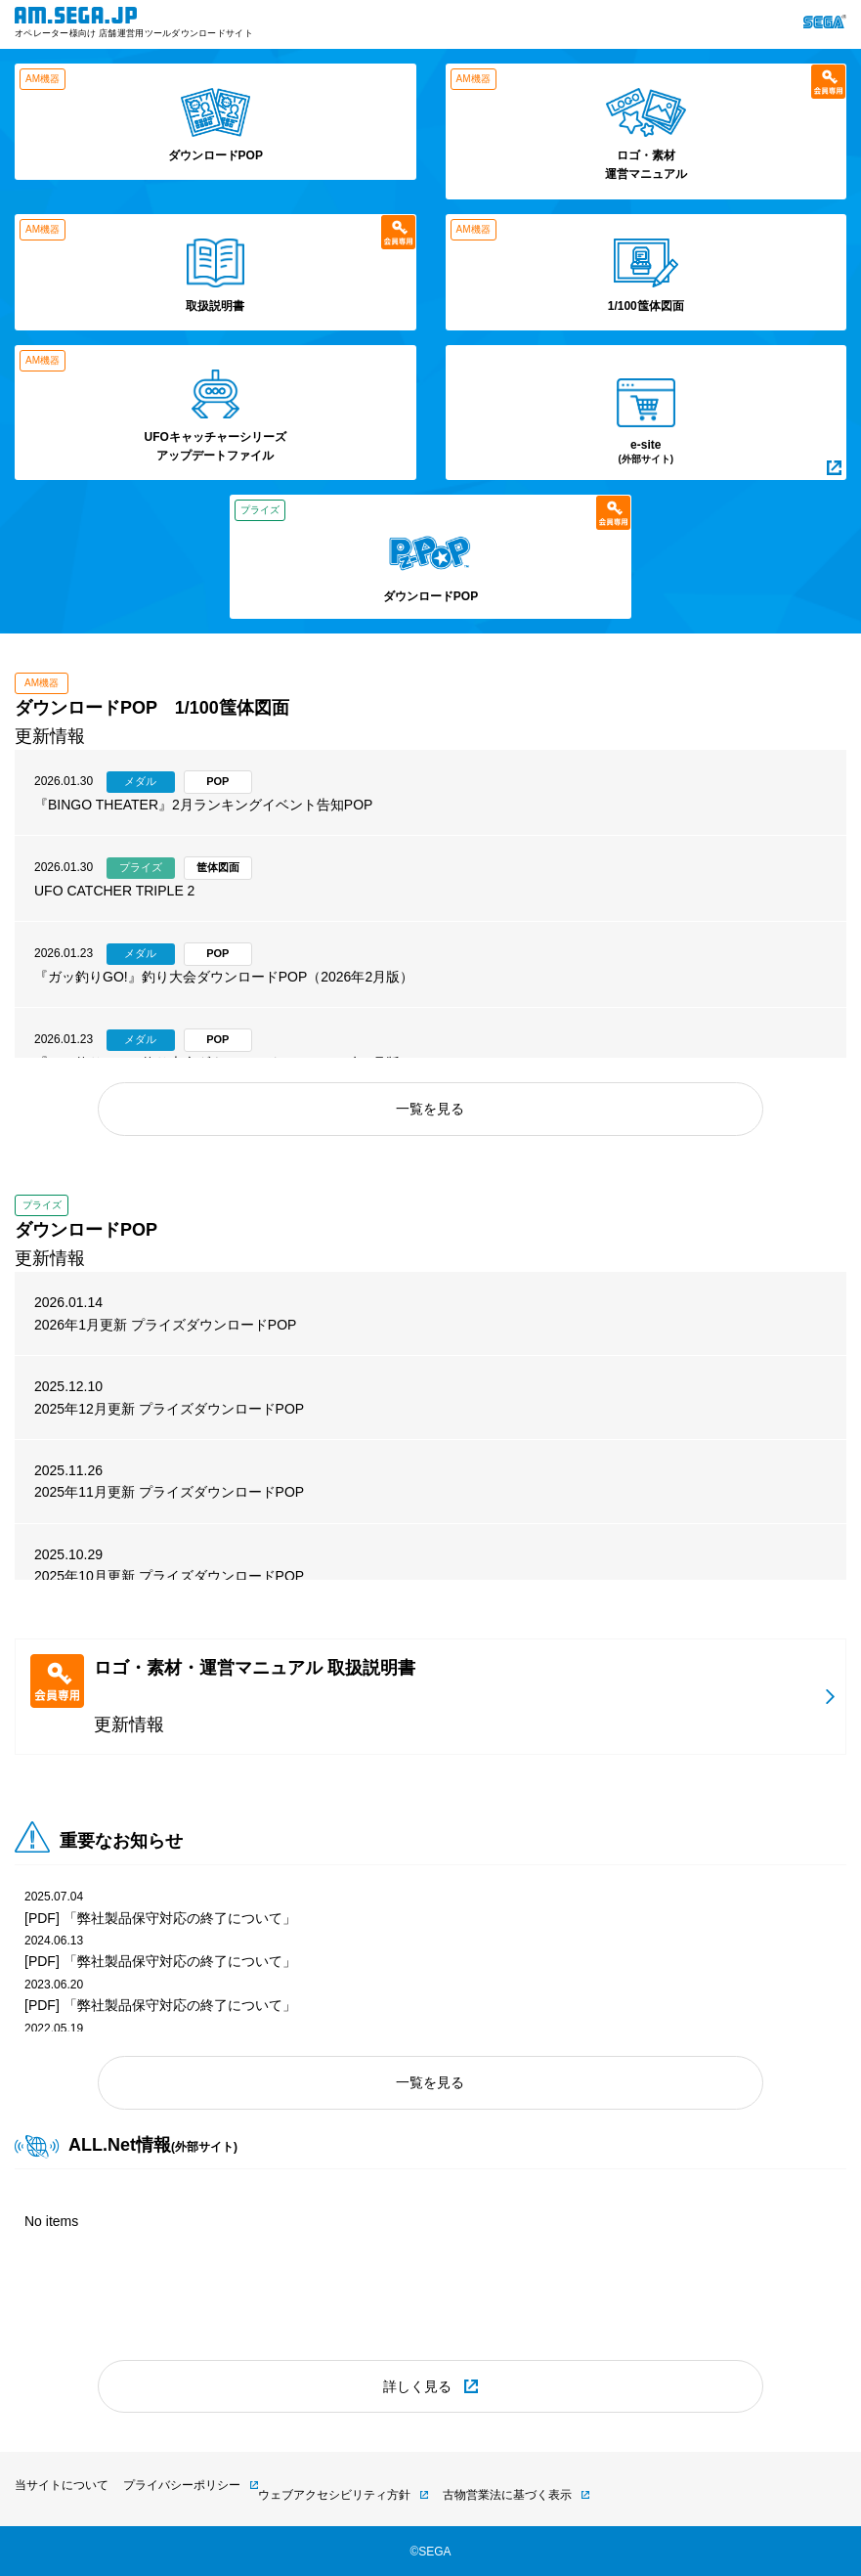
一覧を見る (430, 1108)
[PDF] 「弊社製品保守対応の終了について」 (160, 1918)
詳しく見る (417, 2386)
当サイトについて (61, 2485)
